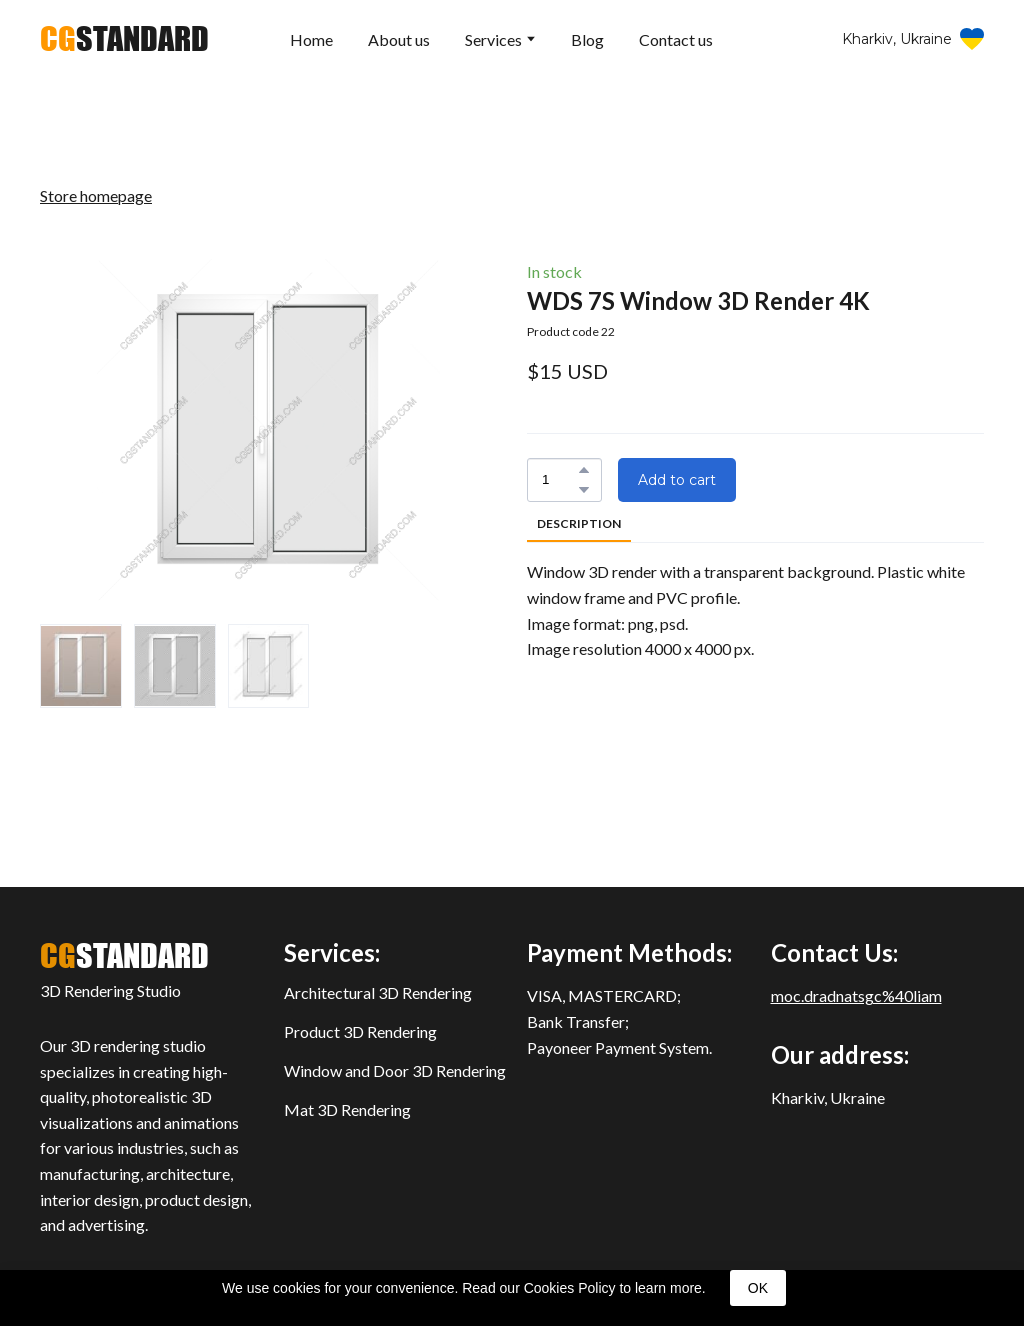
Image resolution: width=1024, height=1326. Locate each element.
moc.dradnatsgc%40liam (856, 995)
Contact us (676, 39)
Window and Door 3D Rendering (395, 1070)
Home (311, 39)
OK (758, 1288)
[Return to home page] (124, 39)
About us (399, 39)
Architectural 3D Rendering (378, 992)
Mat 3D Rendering (347, 1109)
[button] (913, 39)
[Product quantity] (559, 480)
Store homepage (96, 195)
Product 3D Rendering (360, 1031)
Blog (587, 39)
